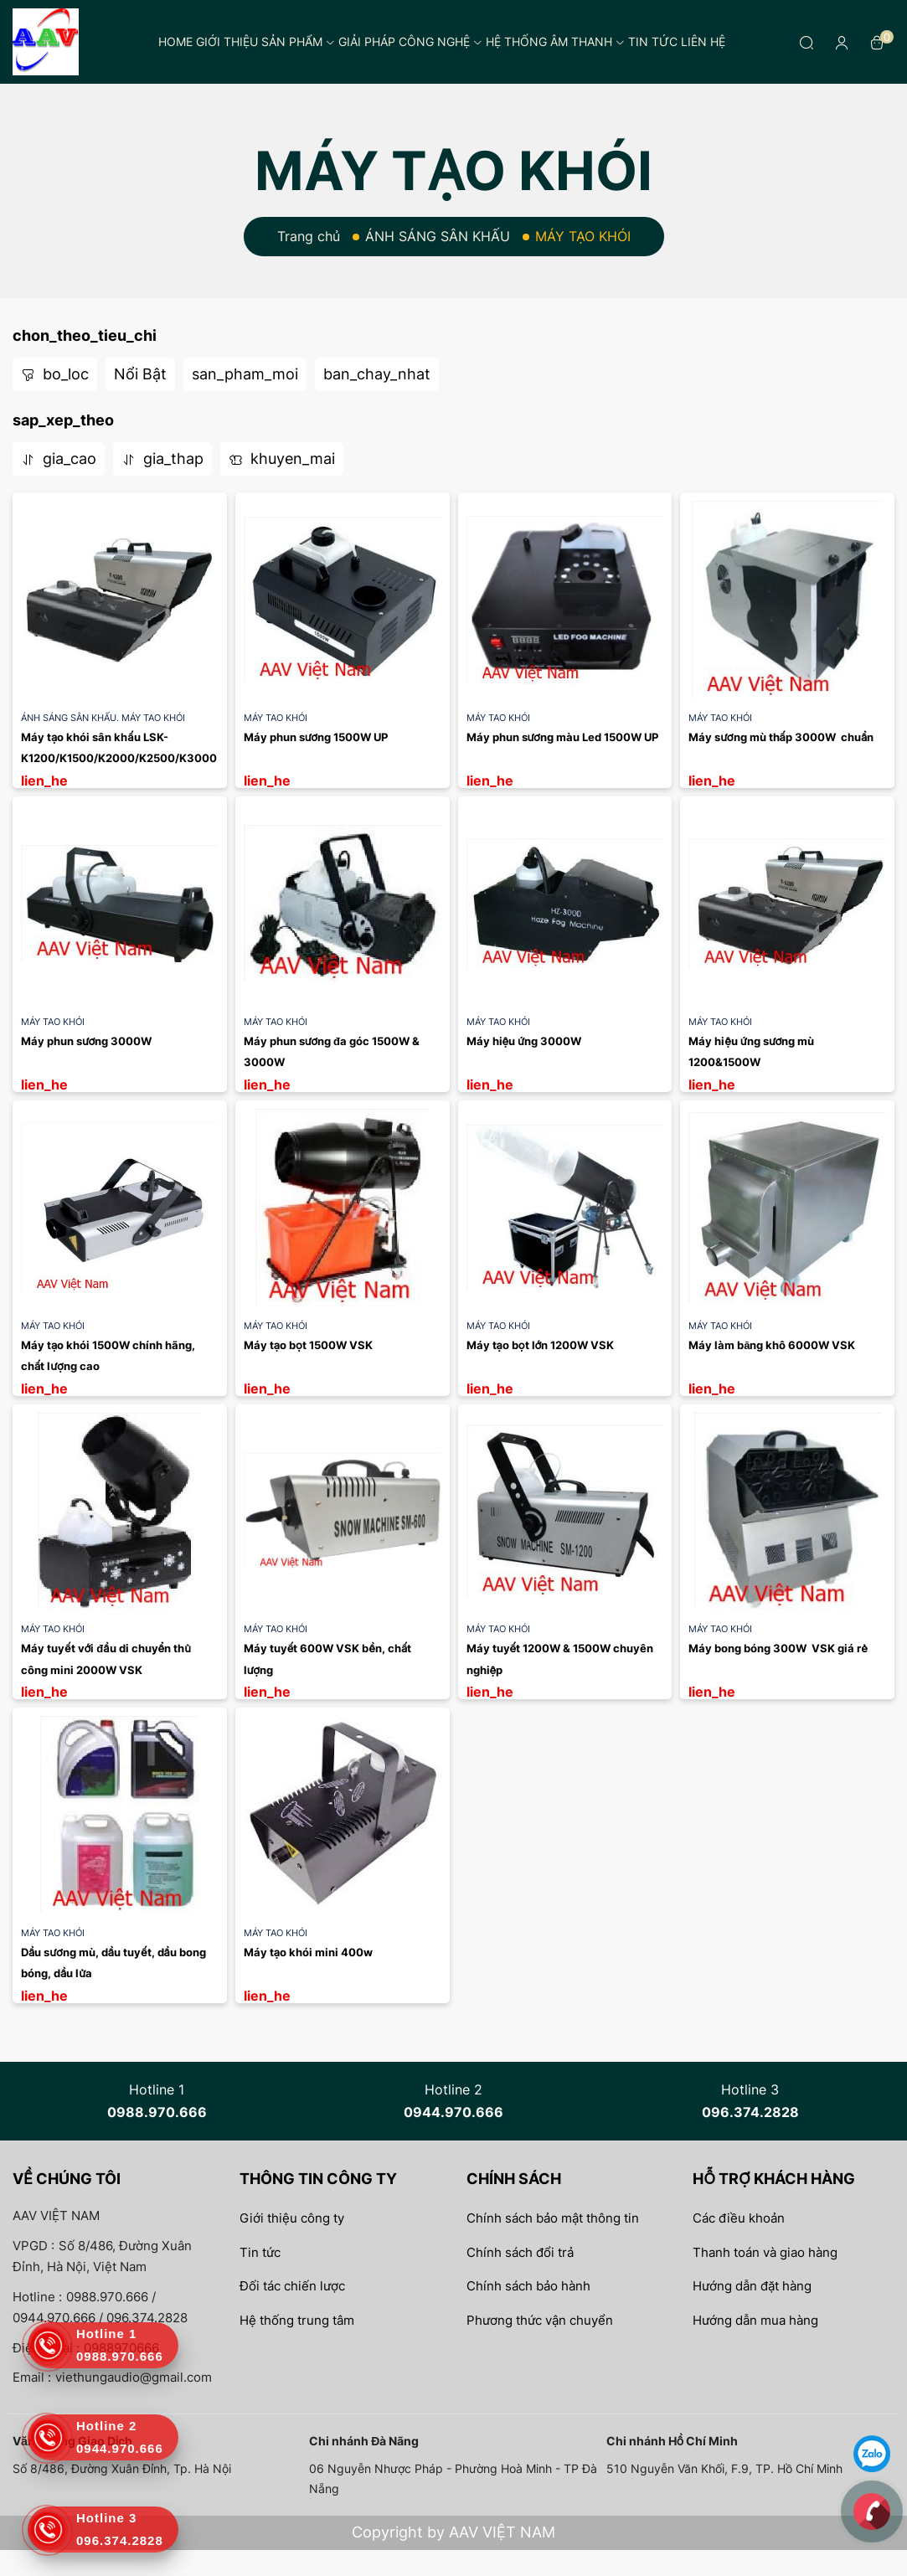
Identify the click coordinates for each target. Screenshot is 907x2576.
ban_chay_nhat (376, 374)
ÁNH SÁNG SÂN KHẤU (437, 236)
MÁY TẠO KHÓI (153, 718)
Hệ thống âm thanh (555, 41)
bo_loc (55, 374)
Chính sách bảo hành (528, 2286)
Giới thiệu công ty (292, 2218)
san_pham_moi (245, 374)
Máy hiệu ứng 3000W (525, 1041)
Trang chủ (308, 236)
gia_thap (162, 458)
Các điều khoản (739, 2218)
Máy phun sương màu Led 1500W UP (562, 737)
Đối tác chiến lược (292, 2286)
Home (175, 41)
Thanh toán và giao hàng (765, 2252)
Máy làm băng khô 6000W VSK (771, 1345)
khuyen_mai (282, 458)
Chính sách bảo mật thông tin (552, 2218)
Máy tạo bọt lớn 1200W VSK (540, 1345)
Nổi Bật (140, 374)
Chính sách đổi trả (520, 2252)
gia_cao (58, 458)
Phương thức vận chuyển (539, 2320)
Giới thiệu (227, 41)
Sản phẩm (298, 41)
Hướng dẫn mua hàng (755, 2320)
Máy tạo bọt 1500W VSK (308, 1345)
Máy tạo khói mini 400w (308, 1952)
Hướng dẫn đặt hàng (752, 2286)
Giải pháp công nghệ (410, 41)
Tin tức (653, 41)
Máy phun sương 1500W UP (316, 737)
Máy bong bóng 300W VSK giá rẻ (778, 1648)
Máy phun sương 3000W (86, 1041)
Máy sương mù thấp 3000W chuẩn (781, 737)
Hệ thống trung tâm (297, 2320)
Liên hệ (703, 41)
